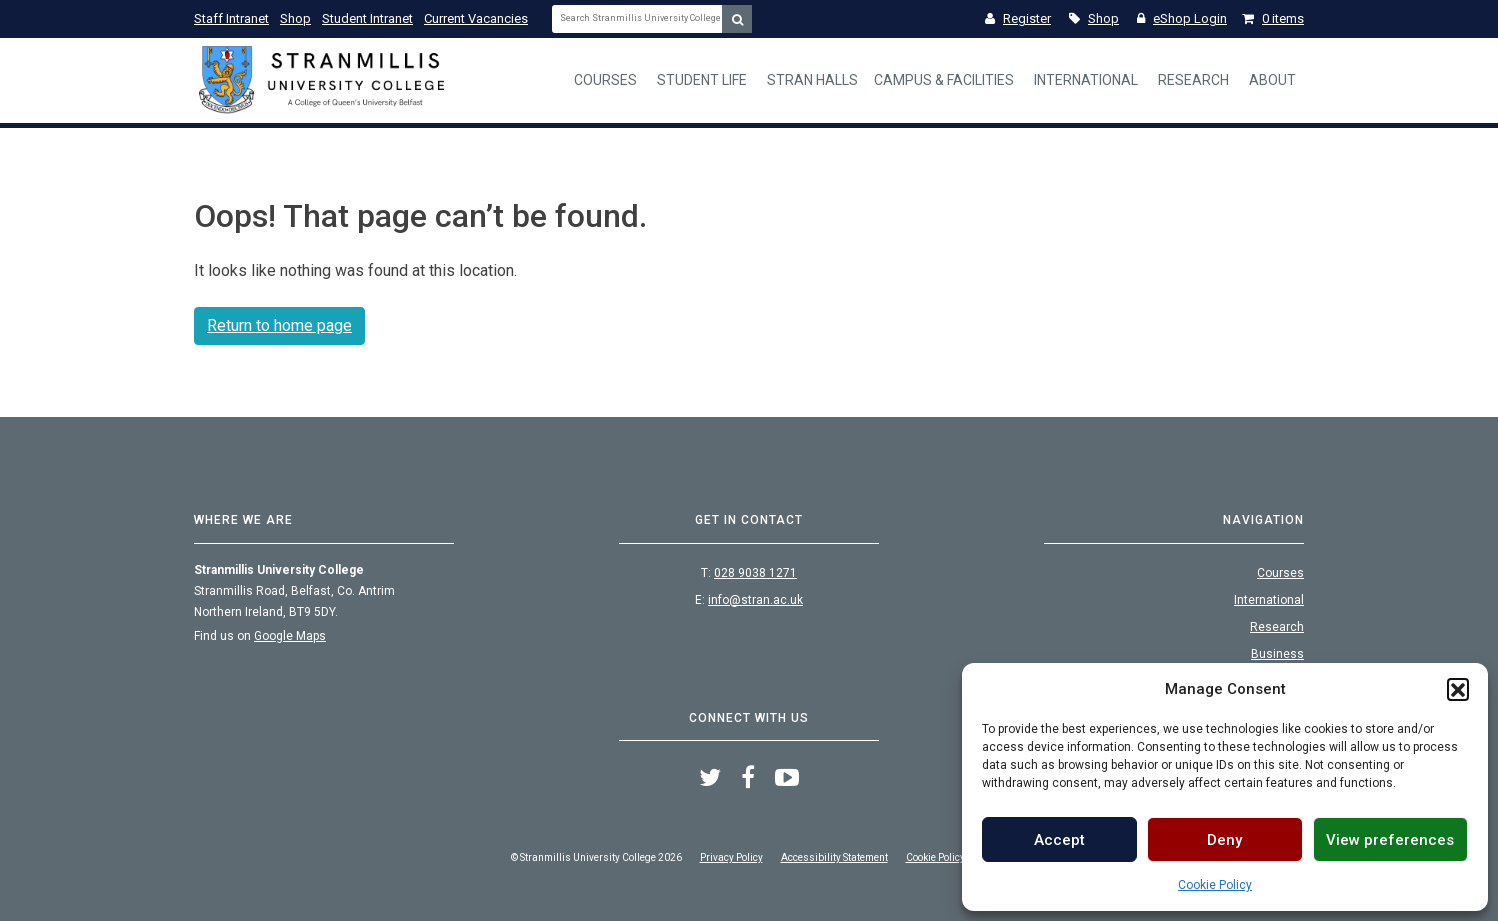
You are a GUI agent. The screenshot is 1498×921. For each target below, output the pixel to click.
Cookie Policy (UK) (947, 857)
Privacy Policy (731, 857)
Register (1018, 18)
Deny (1224, 840)
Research (1193, 80)
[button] (1458, 689)
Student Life (702, 80)
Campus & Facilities (944, 80)
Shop (295, 18)
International (1086, 80)
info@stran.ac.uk (755, 600)
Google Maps (290, 636)
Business (1277, 654)
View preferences (1390, 840)
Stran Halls (812, 80)
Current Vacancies (476, 18)
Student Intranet (367, 18)
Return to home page (279, 325)
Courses (605, 80)
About (1272, 80)
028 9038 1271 (755, 573)
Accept (1059, 840)
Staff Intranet (231, 18)
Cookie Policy (1215, 885)
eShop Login (1182, 18)
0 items (1273, 18)
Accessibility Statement (834, 857)
